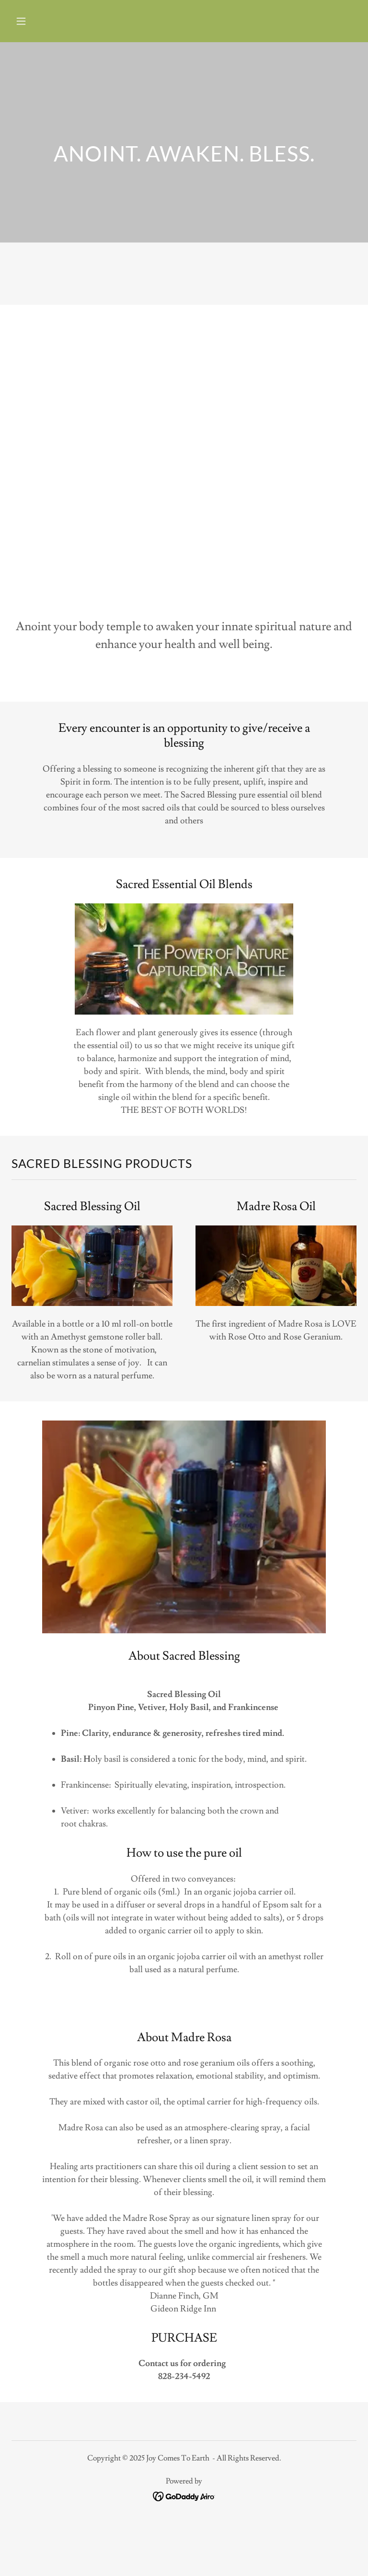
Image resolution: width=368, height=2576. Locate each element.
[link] (184, 2494)
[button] (51, 21)
